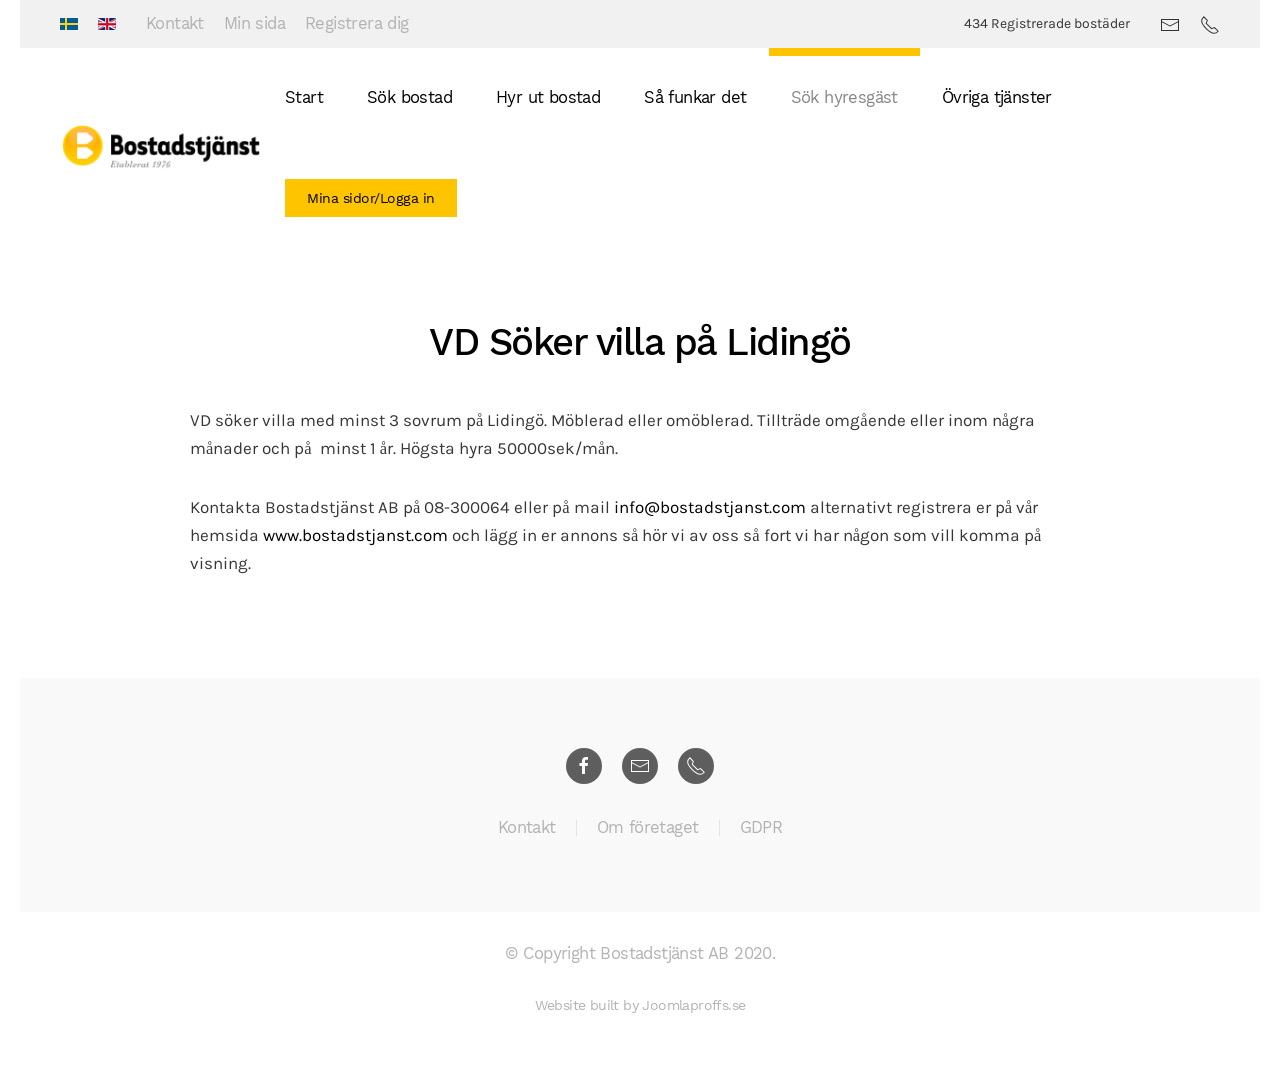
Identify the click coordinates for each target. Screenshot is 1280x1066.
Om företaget (648, 830)
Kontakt (175, 23)
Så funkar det (695, 97)
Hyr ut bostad (548, 97)
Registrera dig (357, 23)
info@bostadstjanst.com (710, 507)
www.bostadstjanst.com (355, 535)
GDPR (761, 830)
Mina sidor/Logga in (371, 198)
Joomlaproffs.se (693, 1005)
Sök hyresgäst (844, 97)
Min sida (254, 23)
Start (304, 97)
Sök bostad (409, 97)
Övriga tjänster (997, 97)
